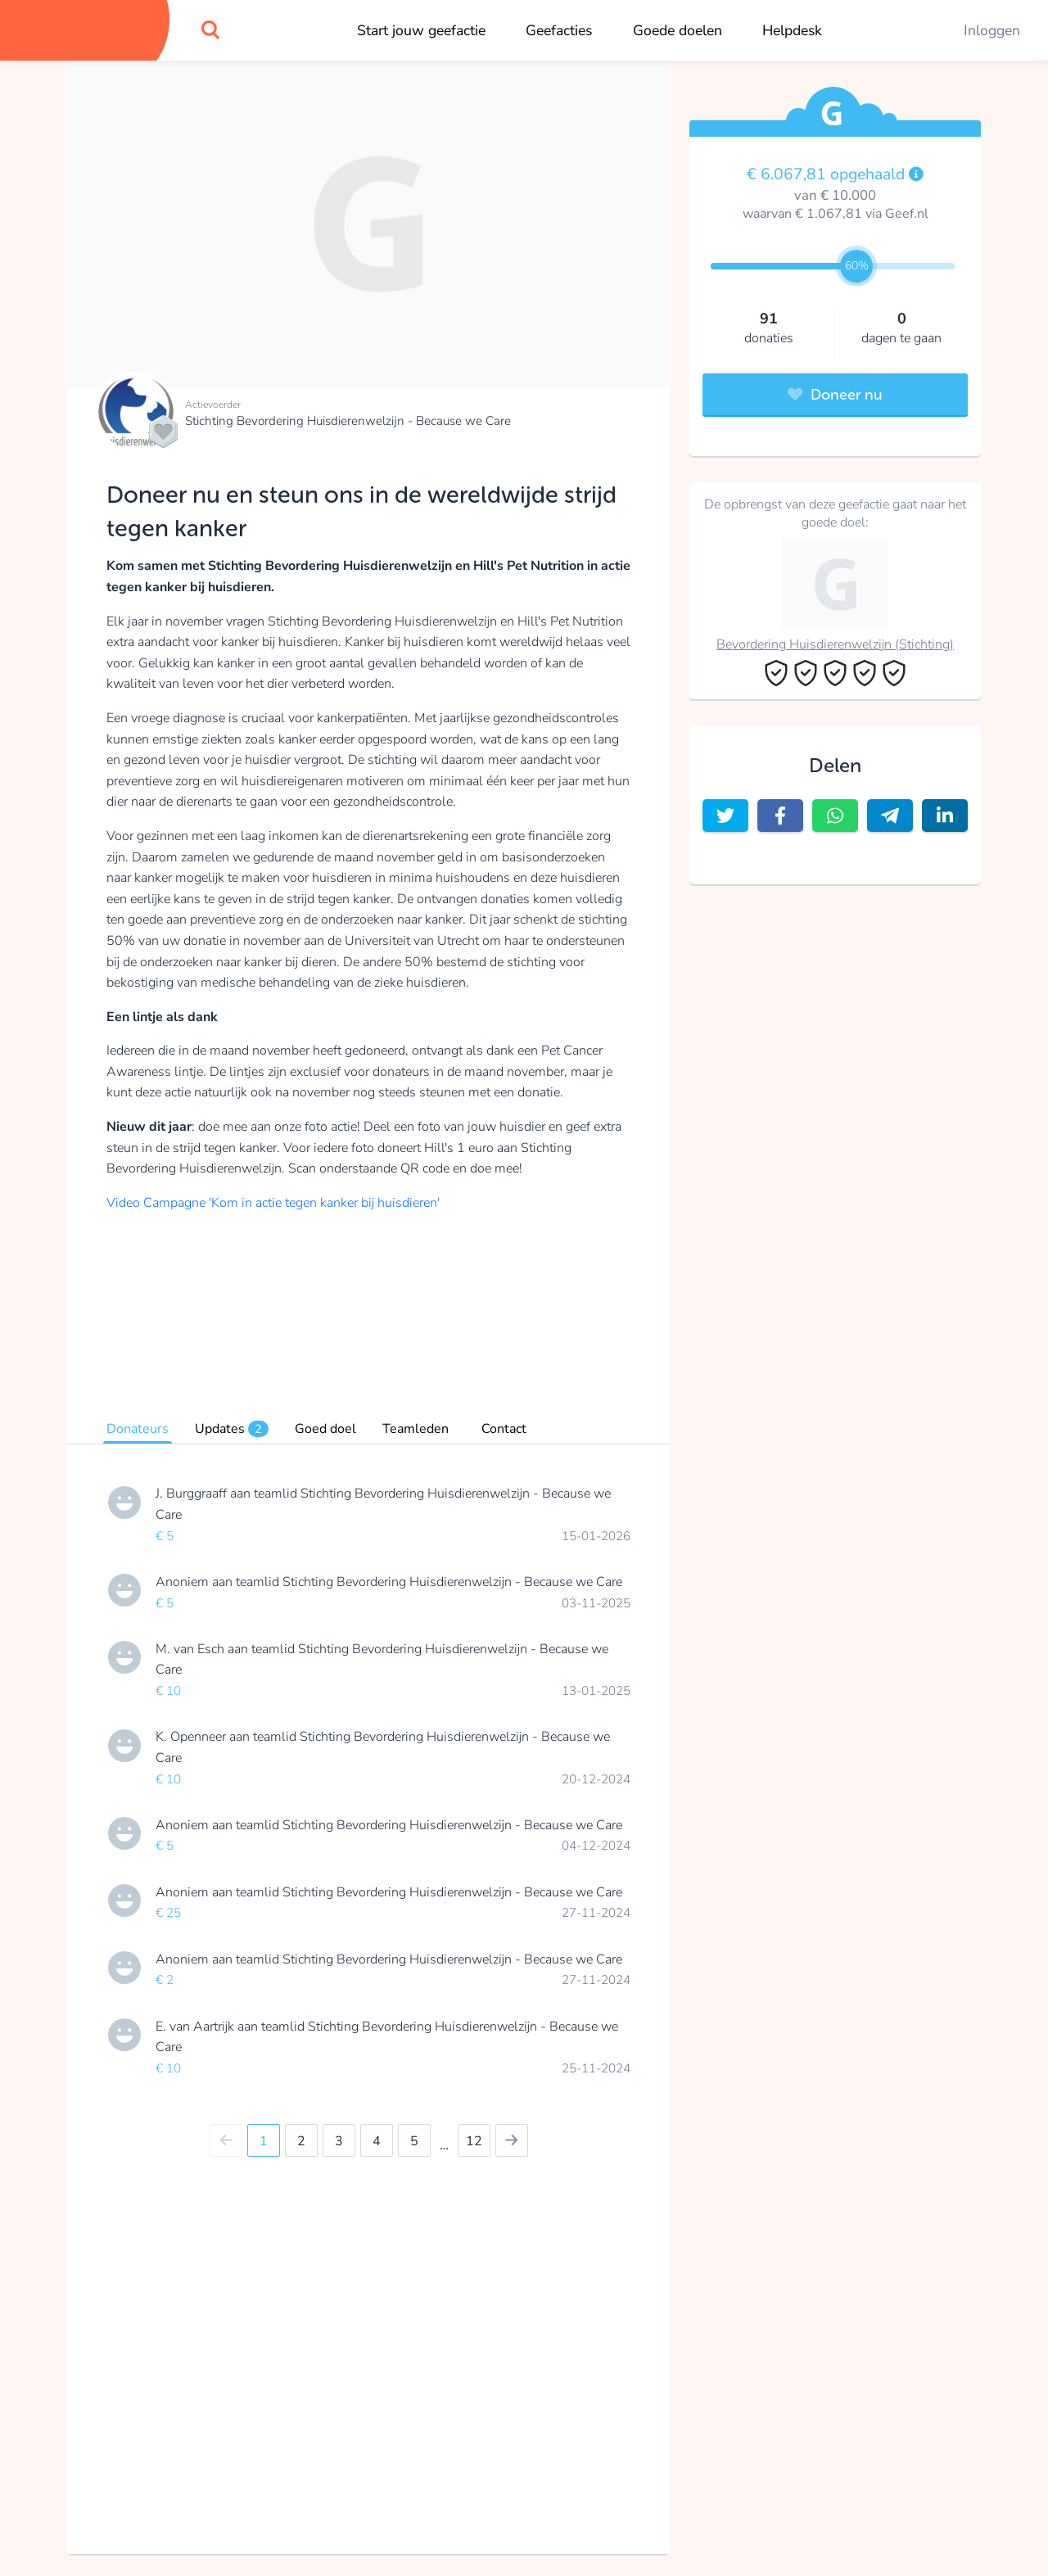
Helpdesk (792, 30)
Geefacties (559, 30)
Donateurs (137, 1429)
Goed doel (325, 1429)
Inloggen (992, 30)
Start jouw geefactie (421, 30)
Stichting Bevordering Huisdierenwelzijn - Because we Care (348, 421)
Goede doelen (677, 30)
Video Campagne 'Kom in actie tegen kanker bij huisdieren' (273, 1203)
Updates (232, 1429)
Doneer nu (835, 395)
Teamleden (415, 1429)
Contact (503, 1429)
